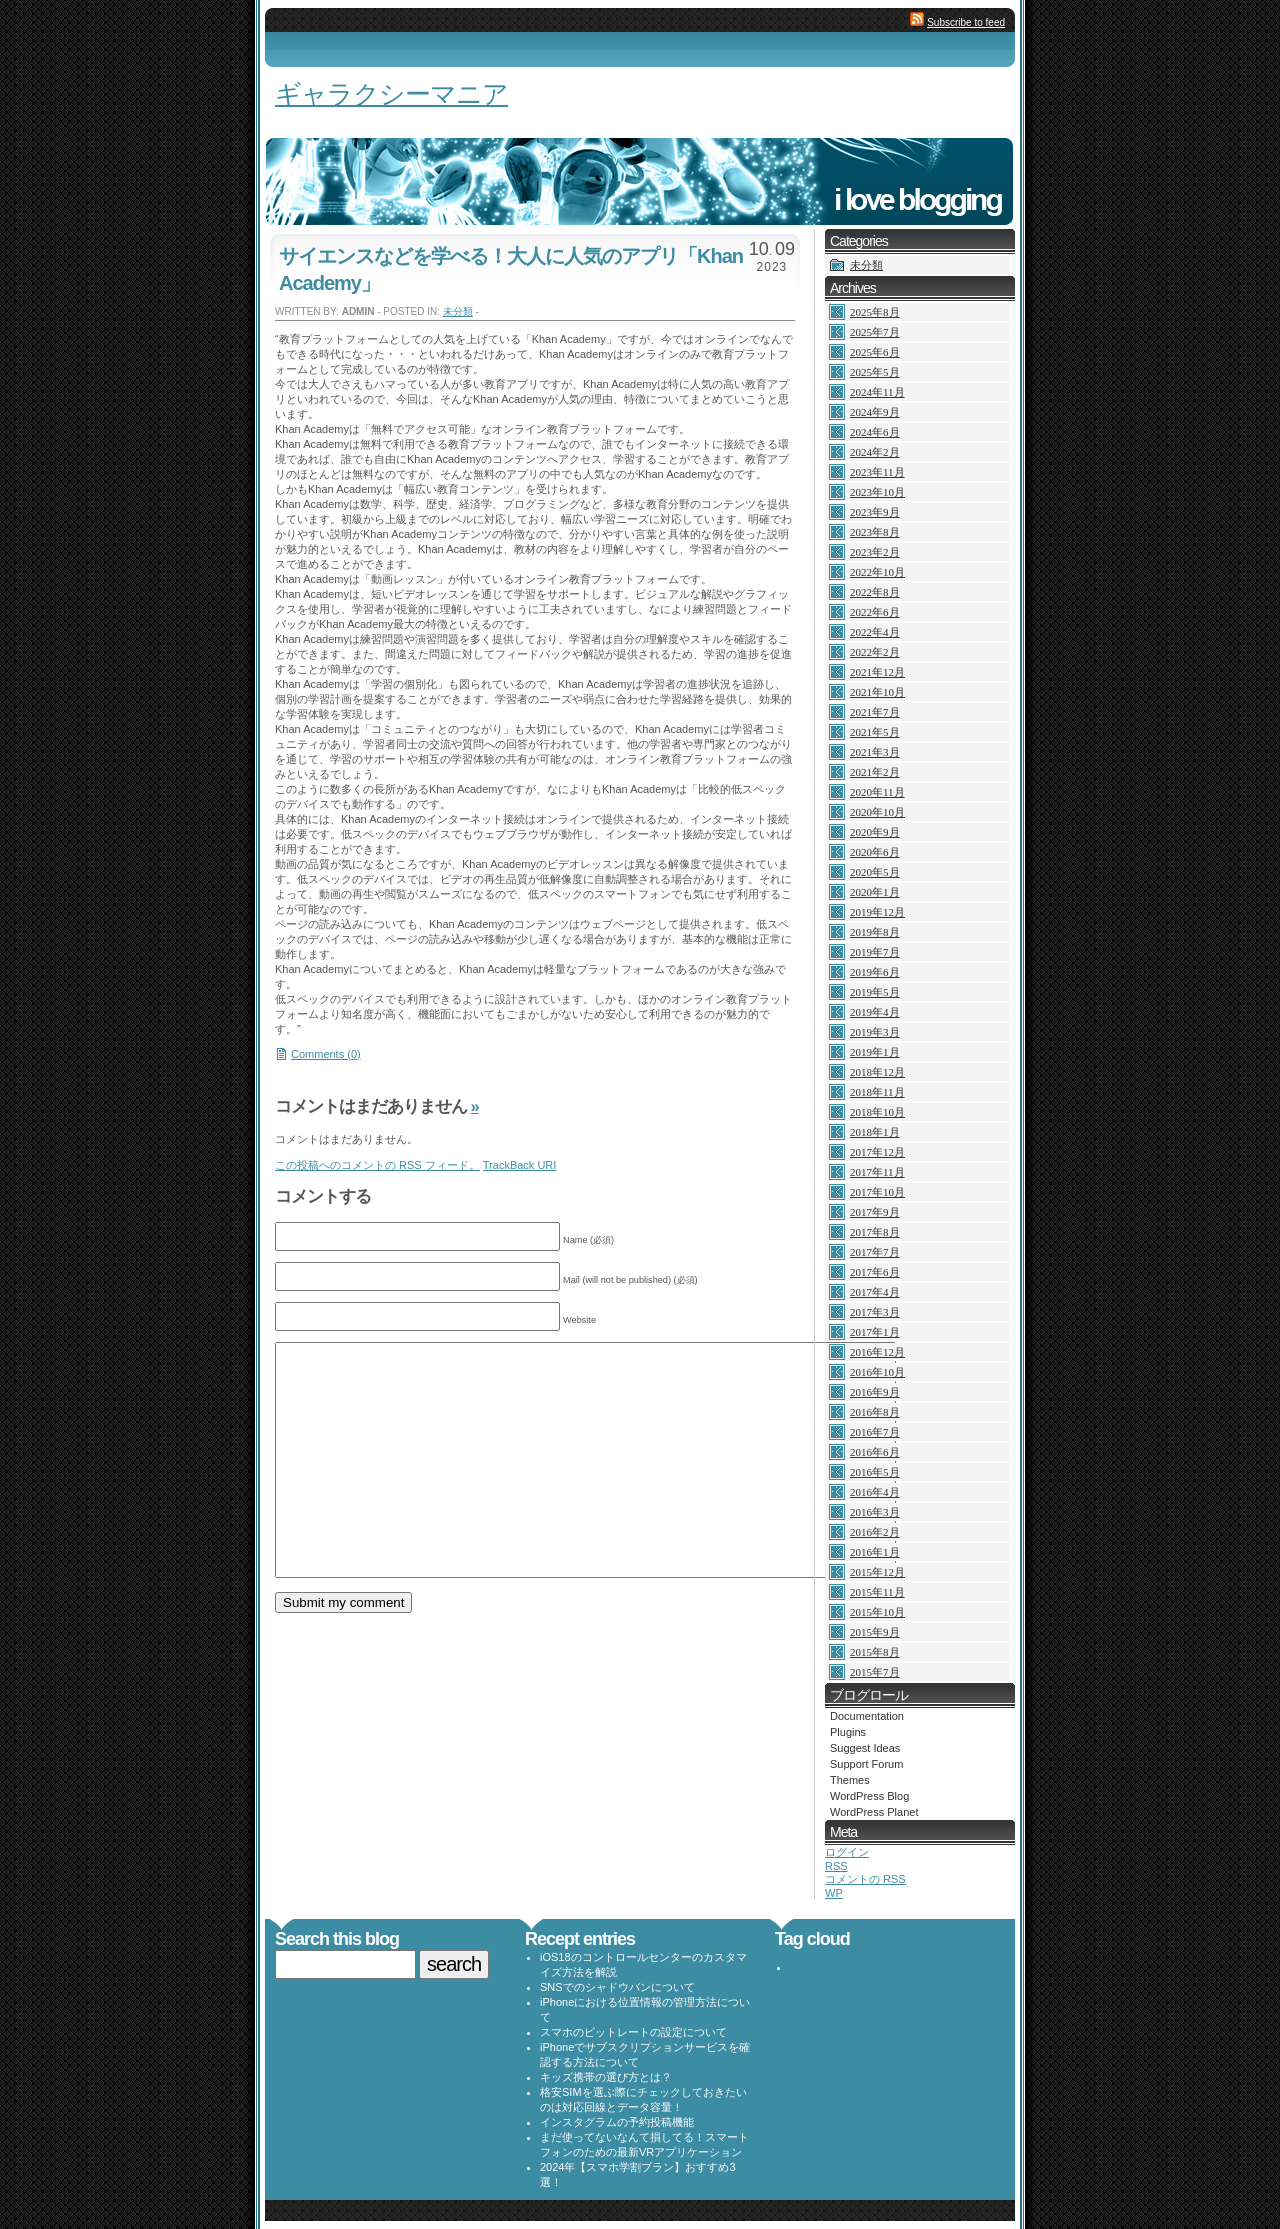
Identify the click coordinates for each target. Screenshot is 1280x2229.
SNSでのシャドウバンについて (617, 1987)
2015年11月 (877, 1592)
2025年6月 (875, 352)
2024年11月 (877, 392)
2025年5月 (875, 372)
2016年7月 (875, 1432)
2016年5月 (875, 1472)
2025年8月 (875, 312)
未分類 (458, 311)
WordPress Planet (874, 1812)
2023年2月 (875, 552)
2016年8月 (875, 1412)
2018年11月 (877, 1092)
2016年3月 (875, 1512)
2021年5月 (875, 732)
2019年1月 (875, 1052)
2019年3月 (875, 1032)
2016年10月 (877, 1372)
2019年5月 (875, 992)
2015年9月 (875, 1632)
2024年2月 (875, 452)
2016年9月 (875, 1392)
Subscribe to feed (966, 22)
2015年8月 (875, 1652)
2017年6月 (875, 1272)
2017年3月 (875, 1312)
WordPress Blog (869, 1796)
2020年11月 (877, 792)
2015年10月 (877, 1612)
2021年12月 (877, 672)
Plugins (848, 1732)
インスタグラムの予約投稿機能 (617, 2122)
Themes (850, 1780)
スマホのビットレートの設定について (633, 2032)
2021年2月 (875, 772)
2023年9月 (875, 512)
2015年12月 (877, 1572)
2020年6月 (875, 852)
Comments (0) (326, 1054)
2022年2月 (875, 652)
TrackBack (520, 1165)
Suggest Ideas (865, 1748)
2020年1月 (875, 892)
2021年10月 (877, 692)
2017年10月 (877, 1192)
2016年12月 (877, 1352)
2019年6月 (875, 972)
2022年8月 (875, 592)
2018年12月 (877, 1072)
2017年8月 (875, 1232)
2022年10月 (877, 572)
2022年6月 (875, 612)
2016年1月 (875, 1552)
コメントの (865, 1879)
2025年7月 (875, 332)
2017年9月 (875, 1212)
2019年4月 (875, 1012)
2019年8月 (875, 932)
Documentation (867, 1716)
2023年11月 (877, 472)
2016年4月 (875, 1492)
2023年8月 (875, 532)
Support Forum (866, 1764)
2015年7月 (875, 1672)
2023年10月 (877, 492)
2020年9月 (875, 832)
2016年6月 (875, 1452)
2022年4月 (875, 632)
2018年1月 (875, 1132)
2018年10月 (877, 1112)
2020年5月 (875, 872)
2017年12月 (877, 1152)
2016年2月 (875, 1532)
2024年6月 (875, 432)
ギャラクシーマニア (391, 94)
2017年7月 (875, 1252)
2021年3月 (875, 752)
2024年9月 (875, 412)
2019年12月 (877, 912)
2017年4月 (875, 1292)
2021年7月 (875, 712)
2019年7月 (875, 952)
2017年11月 (877, 1172)
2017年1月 (875, 1332)
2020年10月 (877, 812)
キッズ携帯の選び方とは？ (606, 2077)
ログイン (847, 1852)
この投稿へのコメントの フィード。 (377, 1165)
